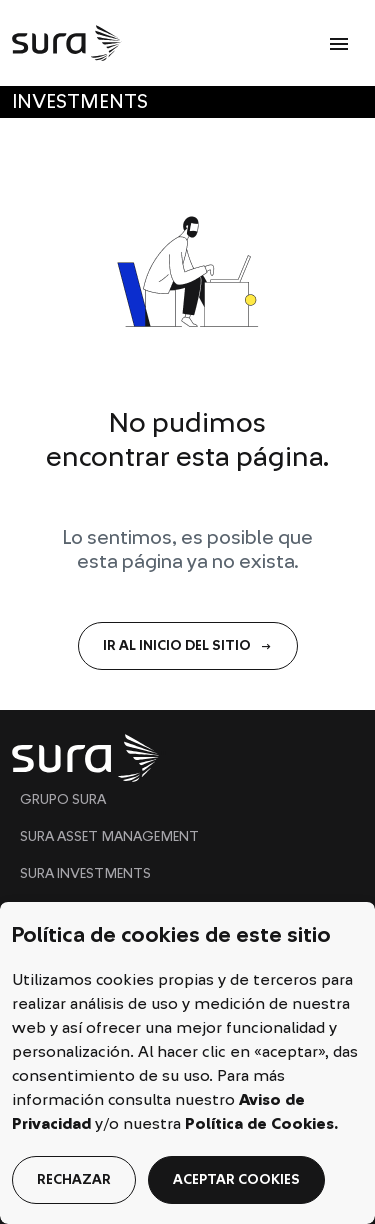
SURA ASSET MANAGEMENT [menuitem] (109, 837)
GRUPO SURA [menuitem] (63, 800)
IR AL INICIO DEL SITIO (188, 646)
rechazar (74, 1180)
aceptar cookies (236, 1180)
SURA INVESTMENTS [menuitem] (85, 874)
